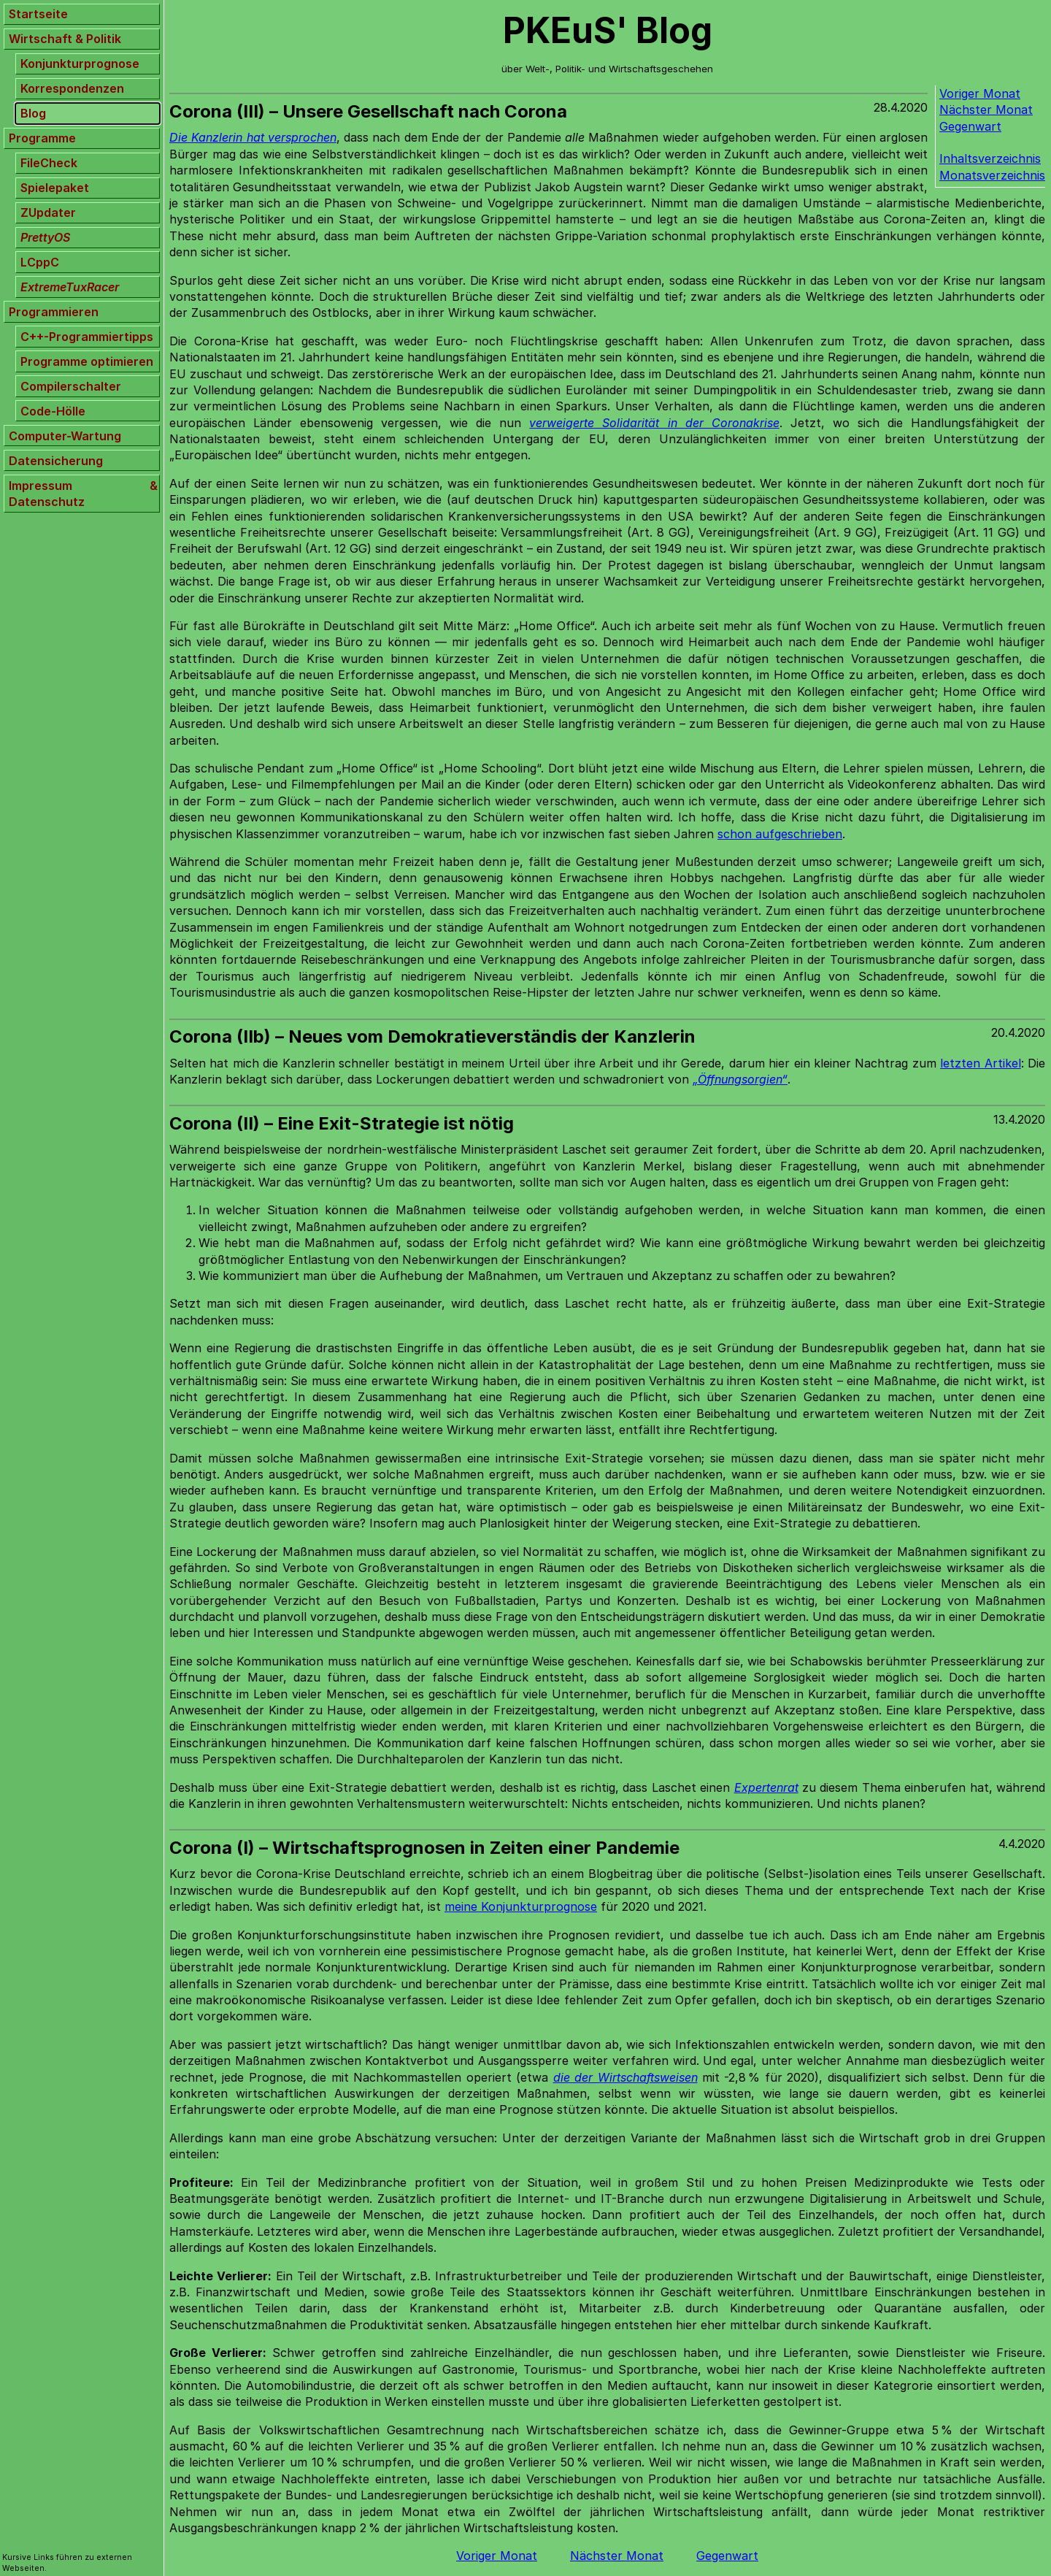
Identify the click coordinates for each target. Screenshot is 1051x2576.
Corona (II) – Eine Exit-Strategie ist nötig (341, 1123)
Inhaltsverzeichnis (990, 158)
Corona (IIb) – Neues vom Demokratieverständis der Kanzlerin (432, 1036)
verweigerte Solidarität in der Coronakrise (654, 422)
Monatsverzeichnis (992, 175)
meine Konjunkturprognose (520, 1906)
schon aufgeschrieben (779, 834)
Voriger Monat (979, 93)
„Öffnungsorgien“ (740, 1079)
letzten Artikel (980, 1063)
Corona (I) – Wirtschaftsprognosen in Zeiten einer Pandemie (424, 1847)
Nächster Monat (986, 109)
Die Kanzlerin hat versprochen (252, 137)
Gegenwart (970, 126)
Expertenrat (766, 1787)
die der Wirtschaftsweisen (625, 2077)
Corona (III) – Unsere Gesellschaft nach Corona (368, 111)
